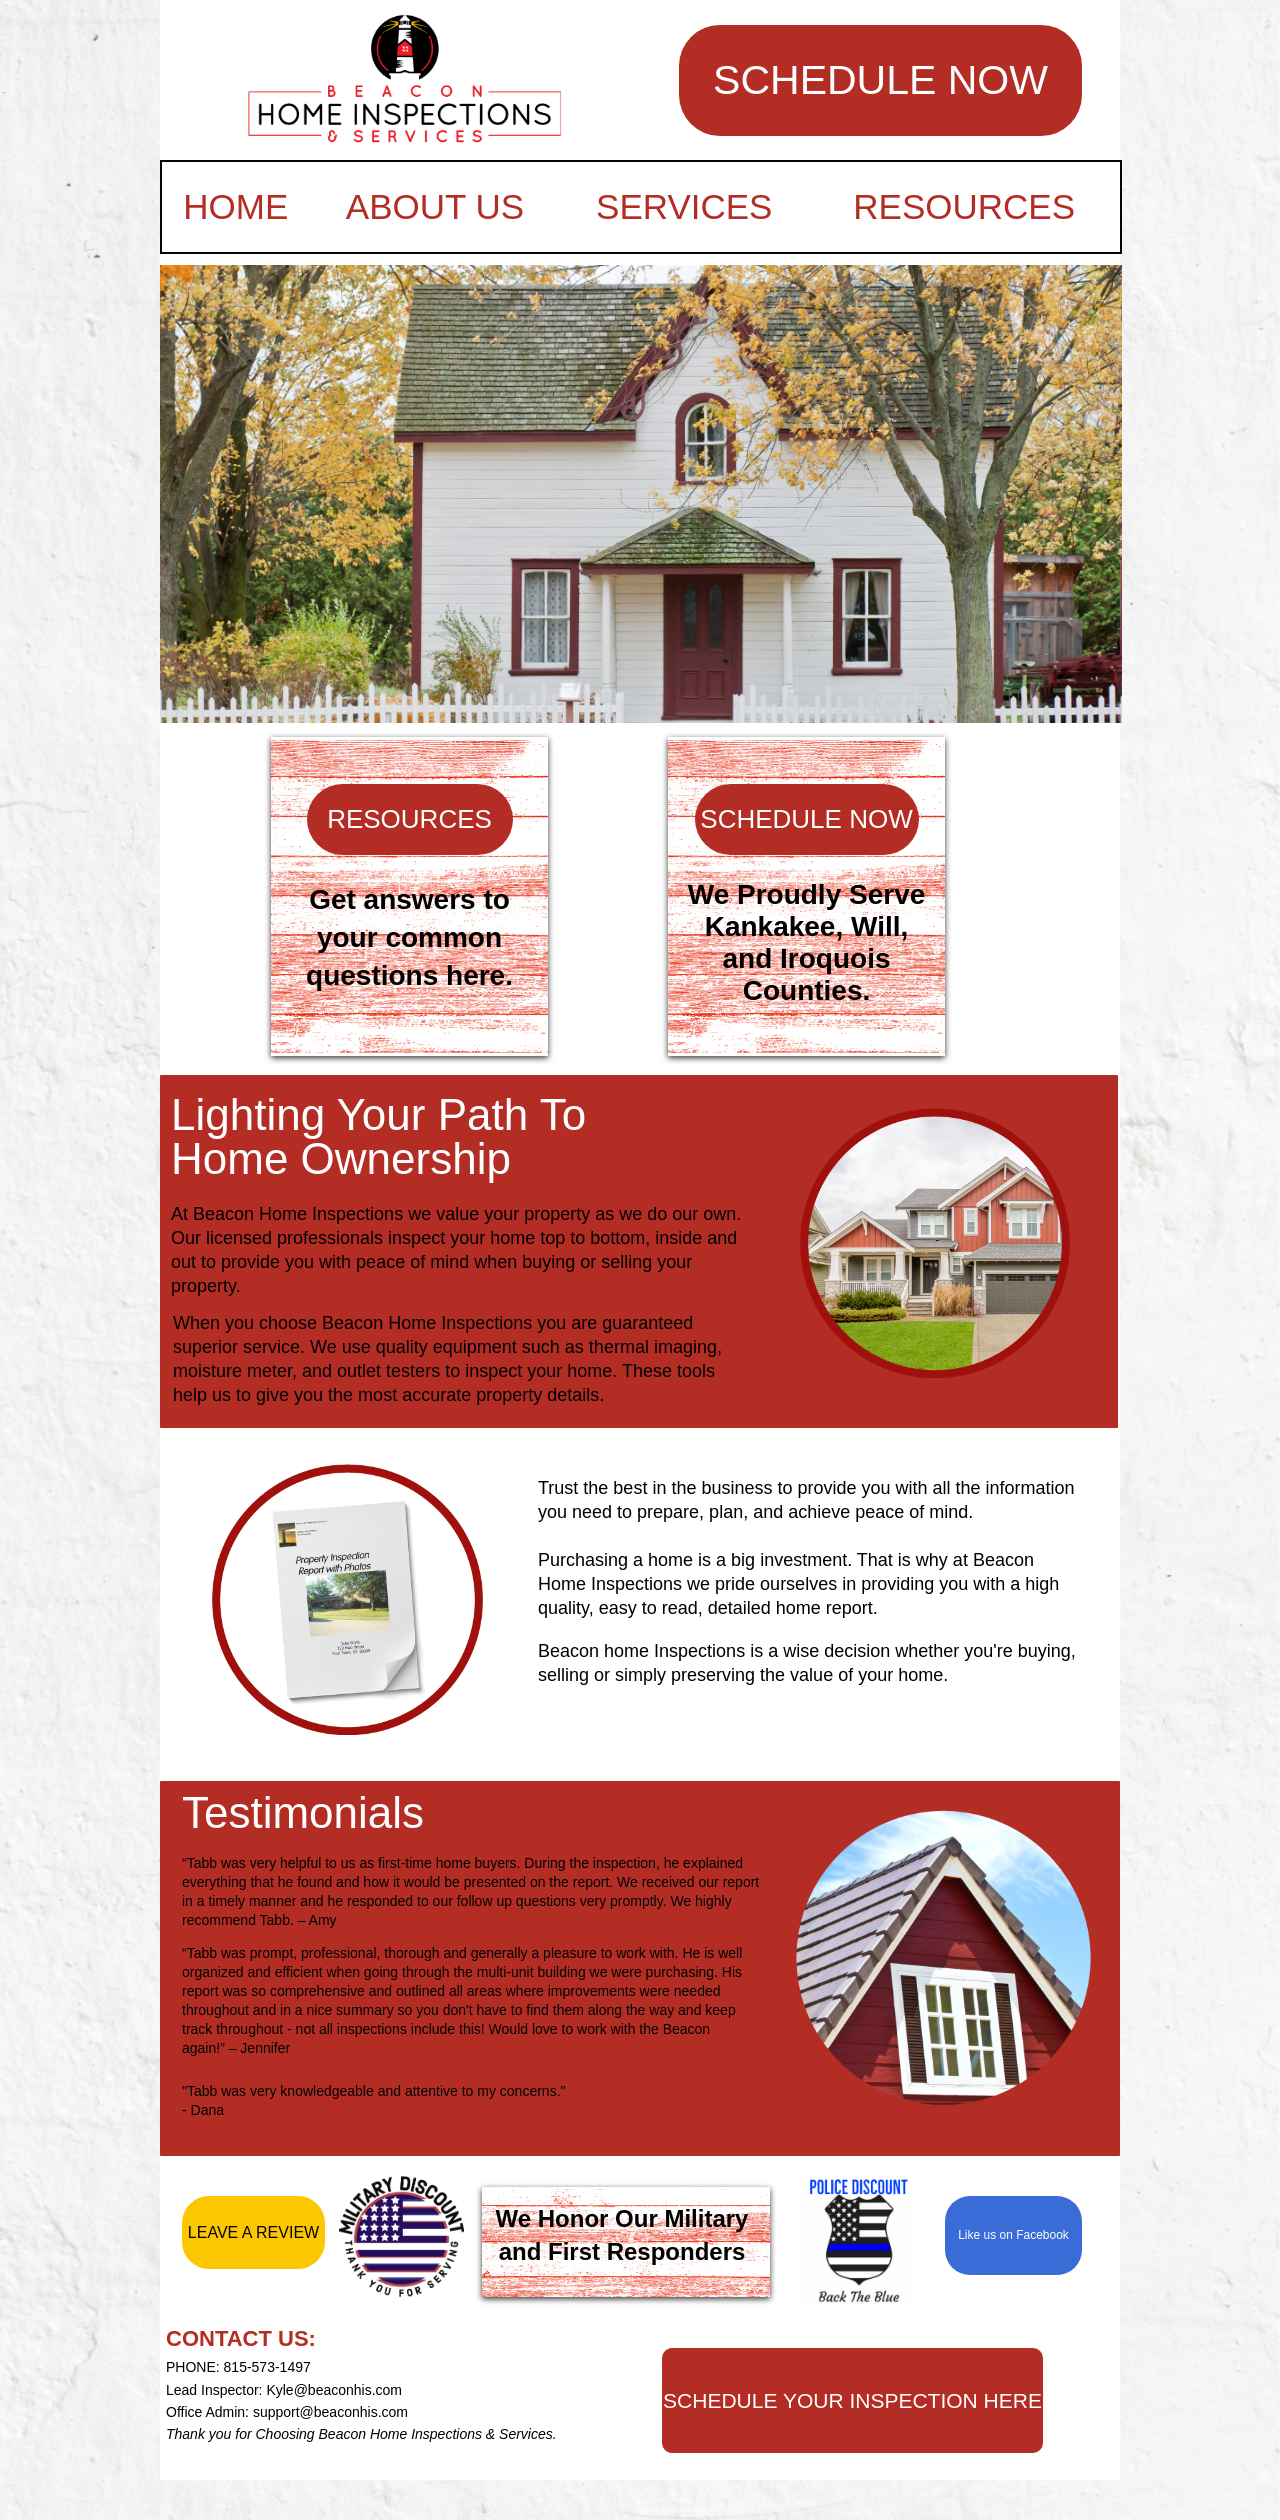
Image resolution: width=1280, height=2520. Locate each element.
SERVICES (684, 206)
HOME (235, 206)
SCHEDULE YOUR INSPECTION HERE (852, 2400)
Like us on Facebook (1013, 2235)
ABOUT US (435, 206)
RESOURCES (964, 206)
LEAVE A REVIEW (253, 2232)
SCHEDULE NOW (880, 80)
